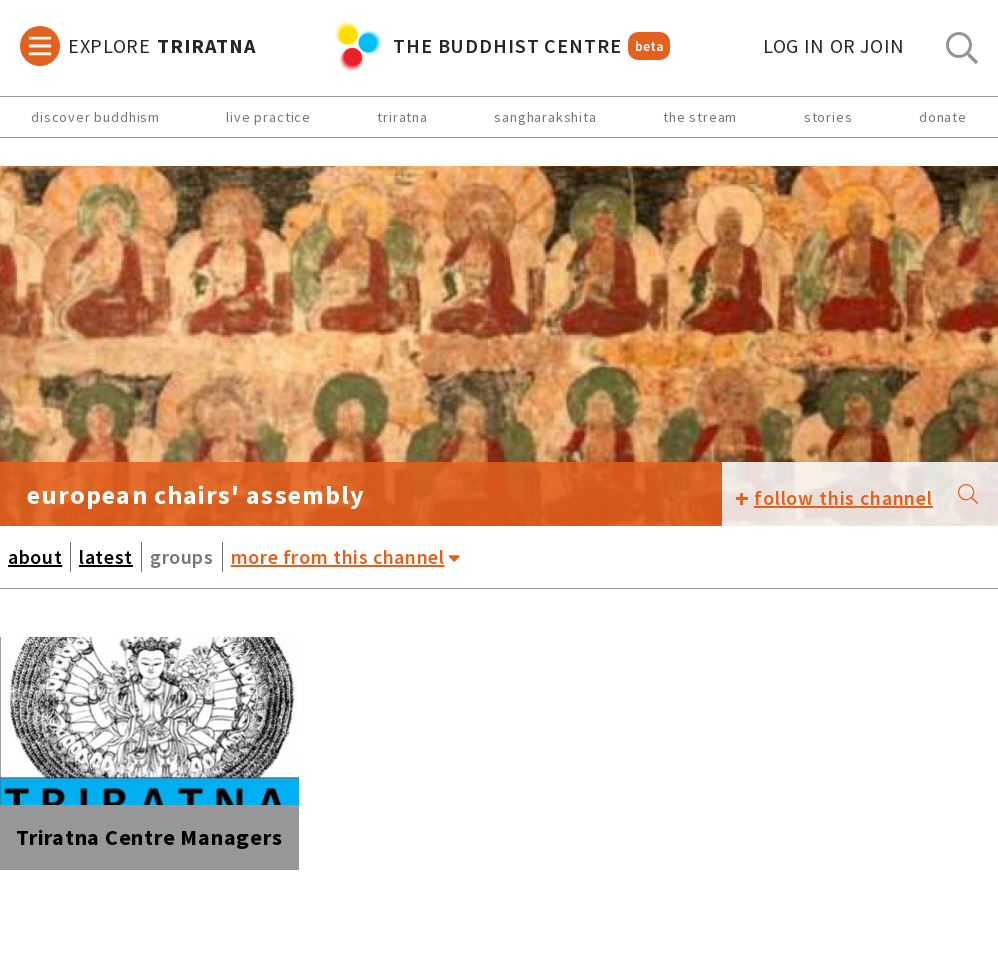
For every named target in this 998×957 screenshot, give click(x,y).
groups (182, 556)
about (35, 556)
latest (106, 556)
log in (834, 46)
